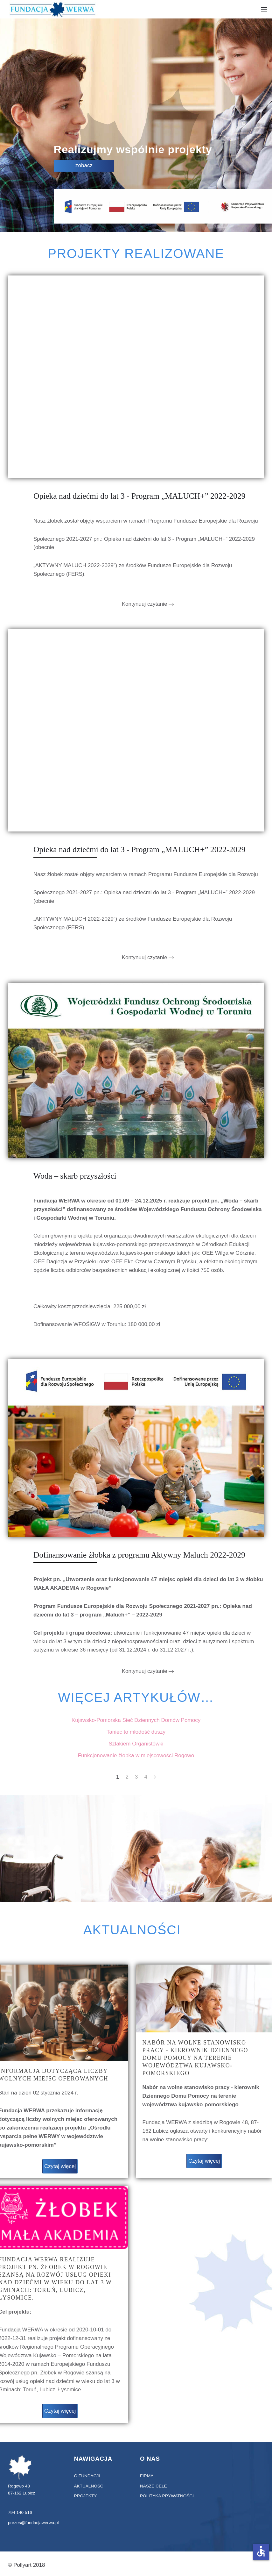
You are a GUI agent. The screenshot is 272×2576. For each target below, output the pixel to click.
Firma (145, 2475)
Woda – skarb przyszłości (74, 1176)
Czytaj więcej (60, 2166)
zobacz (84, 165)
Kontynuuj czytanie (144, 604)
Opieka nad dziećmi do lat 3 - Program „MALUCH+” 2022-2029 (139, 496)
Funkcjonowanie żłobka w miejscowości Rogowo (136, 1755)
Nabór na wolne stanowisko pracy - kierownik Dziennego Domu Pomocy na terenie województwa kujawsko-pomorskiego (195, 2057)
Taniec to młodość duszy (136, 1732)
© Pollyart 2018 (26, 2565)
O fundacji (86, 2475)
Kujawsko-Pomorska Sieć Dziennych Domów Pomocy (136, 1720)
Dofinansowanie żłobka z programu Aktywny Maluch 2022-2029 (139, 1554)
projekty (84, 2496)
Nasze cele (152, 2486)
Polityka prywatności (166, 2496)
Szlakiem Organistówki (136, 1744)
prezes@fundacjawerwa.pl (32, 2522)
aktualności (88, 2486)
